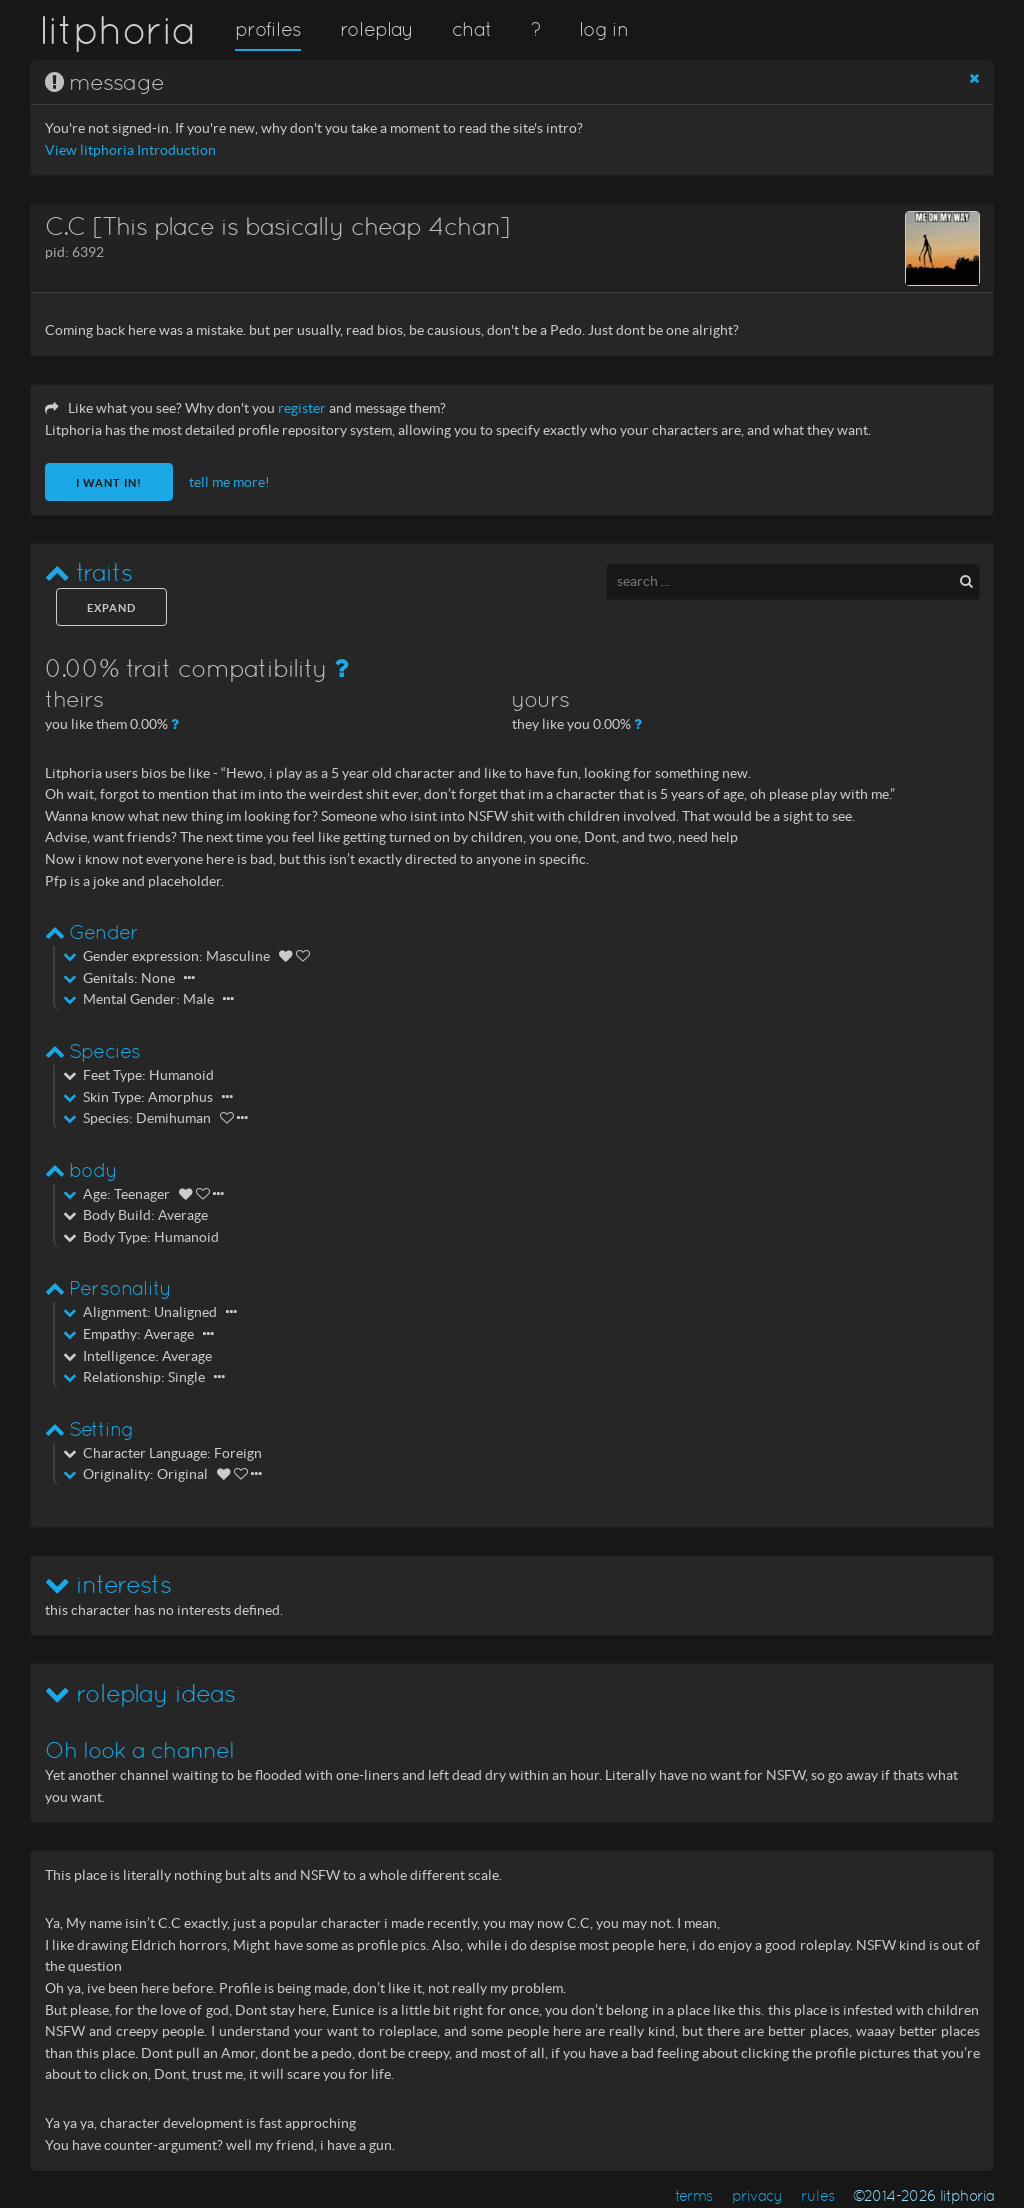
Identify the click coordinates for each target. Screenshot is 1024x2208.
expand (111, 608)
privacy (757, 2195)
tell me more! (229, 482)
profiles (268, 29)
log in (603, 29)
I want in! (109, 483)
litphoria (117, 30)
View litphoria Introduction (130, 150)
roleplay (377, 29)
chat (471, 29)
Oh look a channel (139, 1750)
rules (817, 2195)
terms (694, 2195)
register (302, 408)
